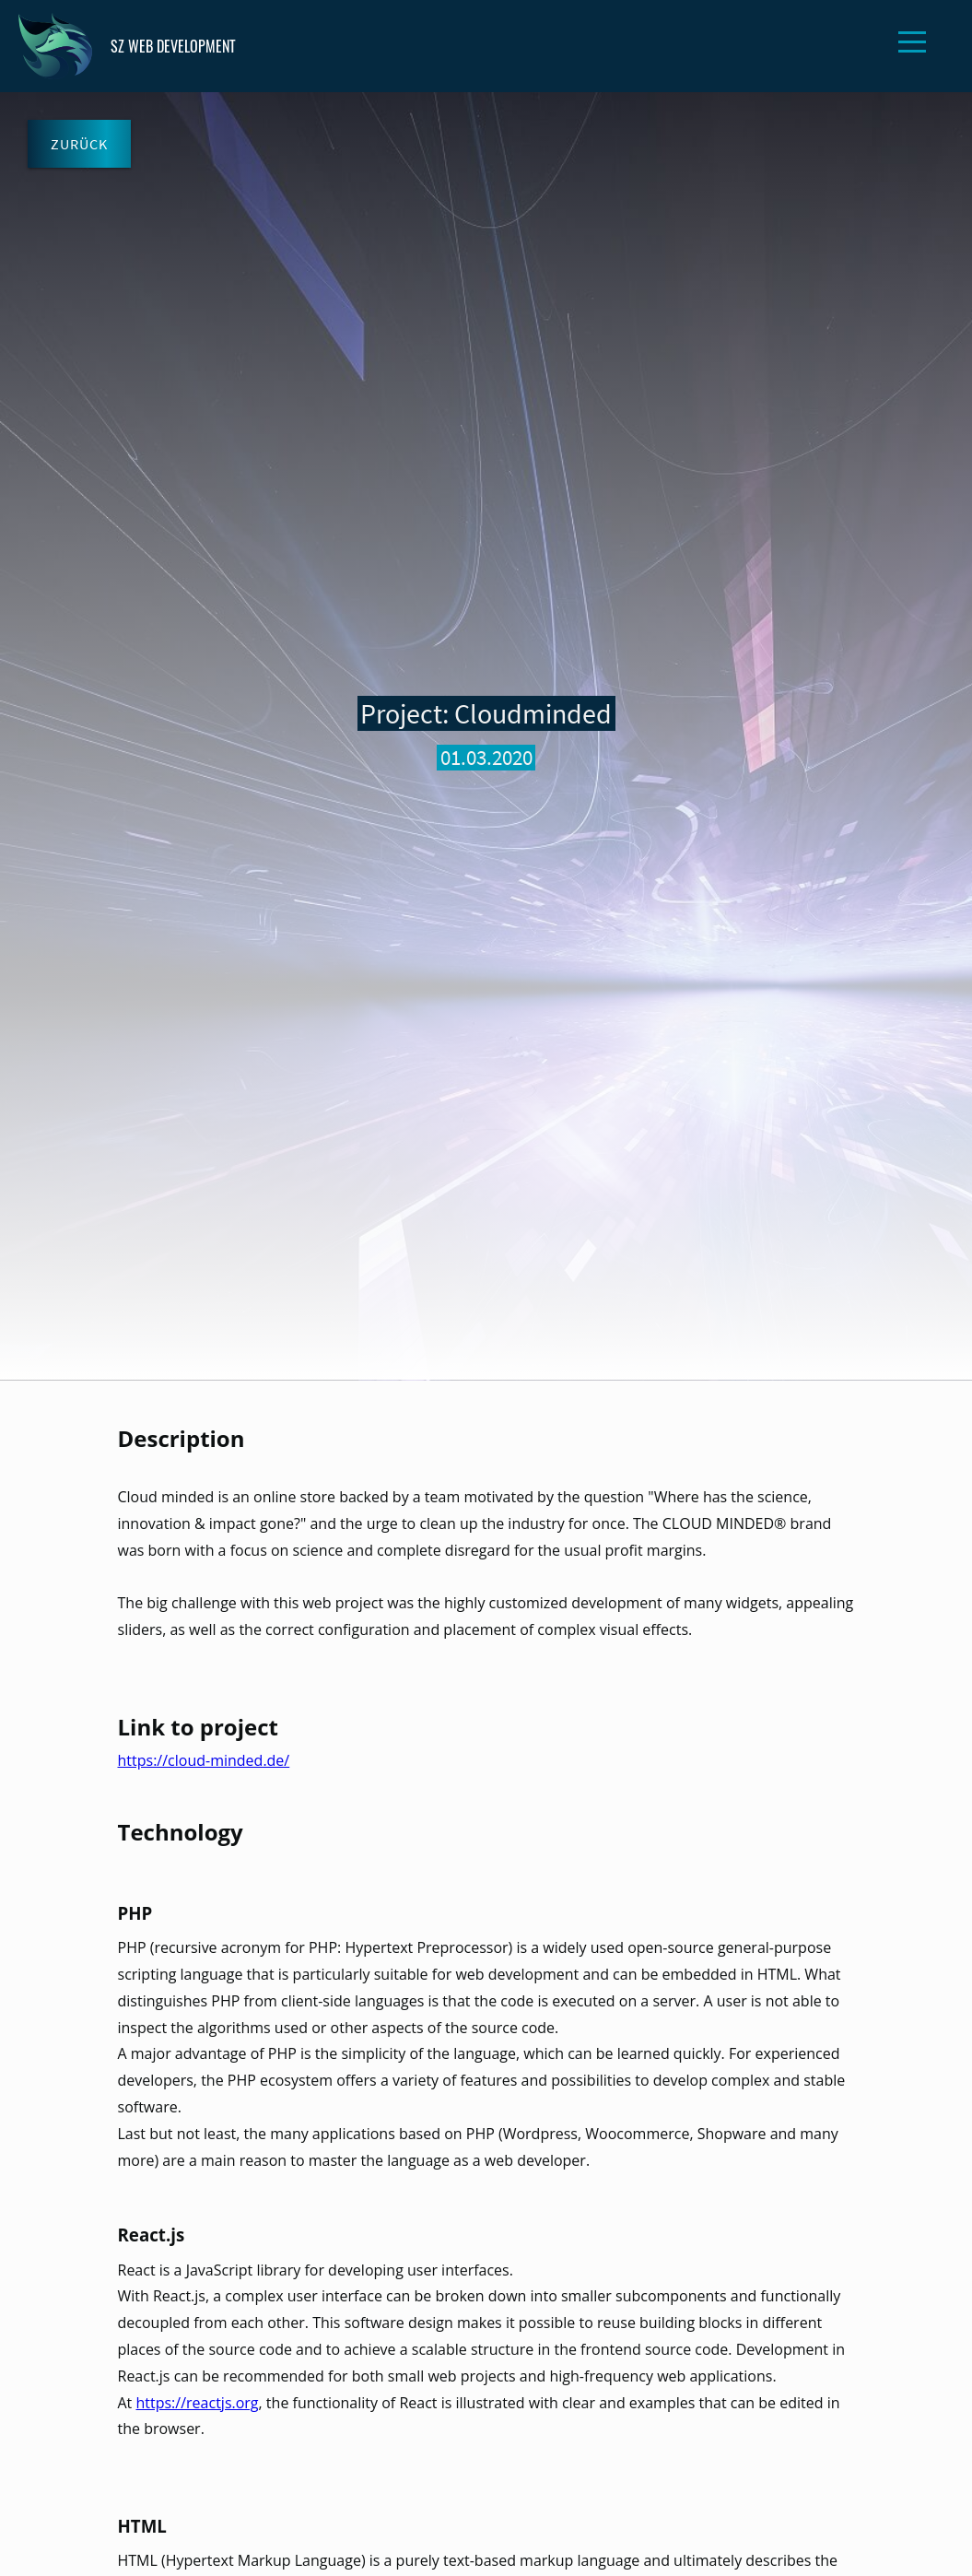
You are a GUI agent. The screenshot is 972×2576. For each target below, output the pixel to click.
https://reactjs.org (196, 2403)
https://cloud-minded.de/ (204, 1760)
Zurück (79, 144)
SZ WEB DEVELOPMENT (127, 45)
